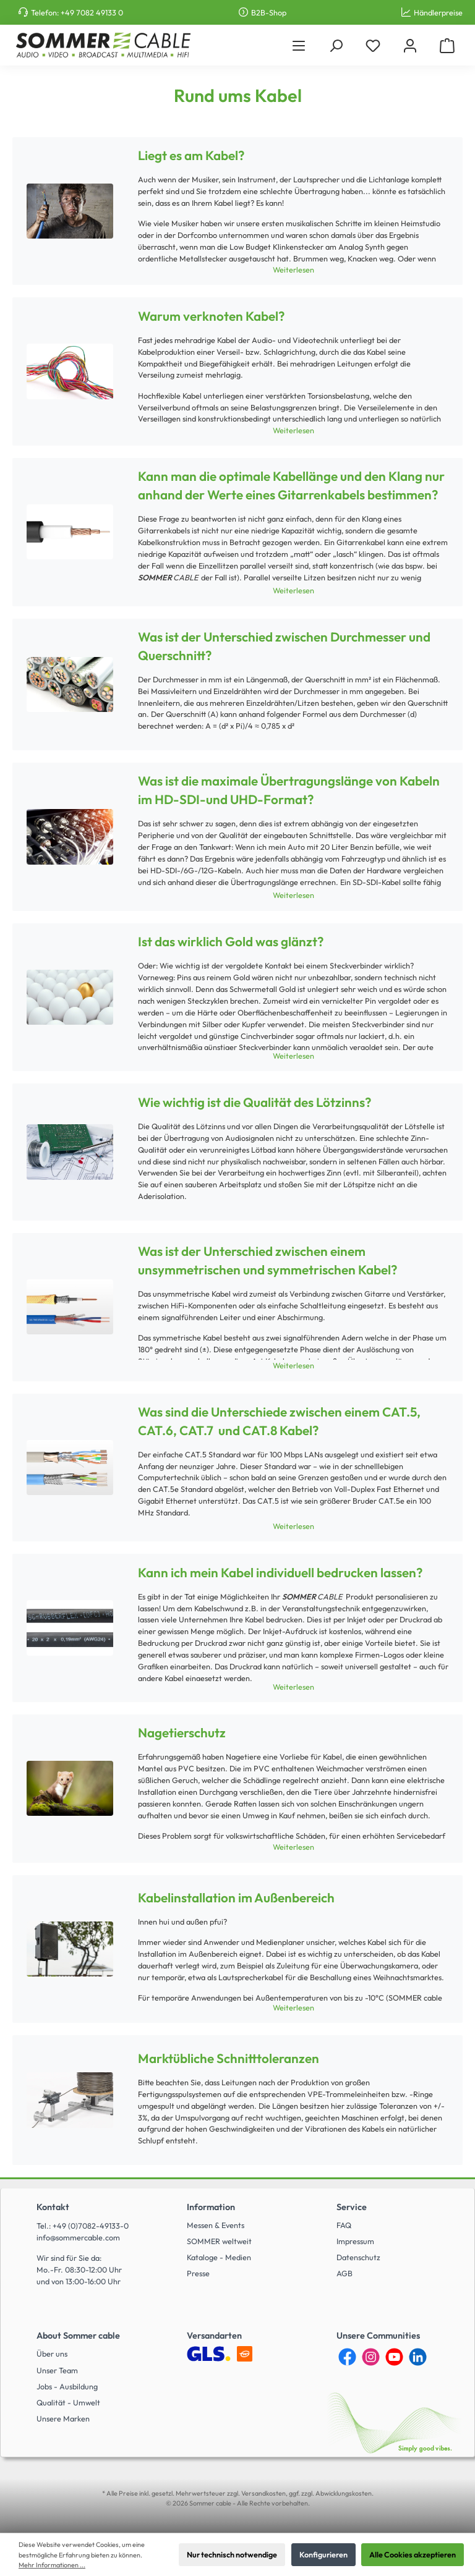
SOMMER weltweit (219, 2241)
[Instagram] (371, 2357)
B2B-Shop (268, 12)
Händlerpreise (438, 12)
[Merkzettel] (372, 45)
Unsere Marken (63, 2418)
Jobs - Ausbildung (67, 2386)
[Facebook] (347, 2357)
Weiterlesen (293, 269)
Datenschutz (358, 2257)
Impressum (355, 2241)
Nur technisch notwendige (232, 2554)
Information (211, 2207)
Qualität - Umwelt (68, 2402)
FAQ (343, 2225)
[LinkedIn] (418, 2357)
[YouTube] (394, 2357)
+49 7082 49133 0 (92, 12)
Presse (198, 2273)
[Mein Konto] (410, 45)
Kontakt (52, 2207)
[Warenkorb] (447, 45)
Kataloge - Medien (219, 2257)
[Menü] (298, 45)
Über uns (51, 2353)
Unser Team (57, 2370)
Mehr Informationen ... (52, 2565)
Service (351, 2207)
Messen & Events (215, 2225)
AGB (344, 2273)
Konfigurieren (323, 2554)
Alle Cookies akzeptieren (412, 2554)
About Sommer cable (78, 2335)
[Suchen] (335, 45)
